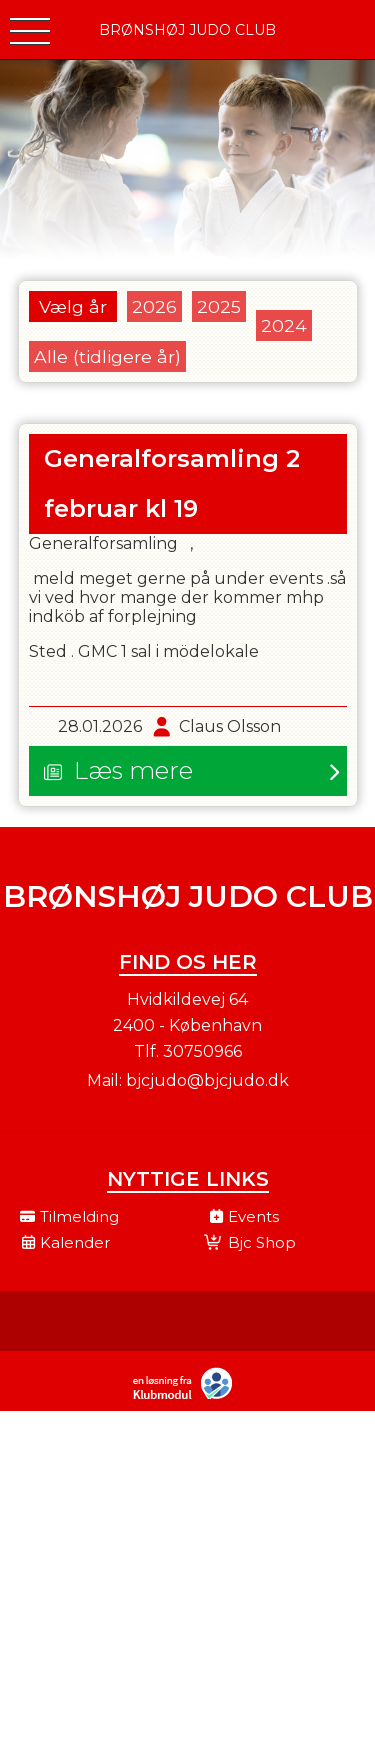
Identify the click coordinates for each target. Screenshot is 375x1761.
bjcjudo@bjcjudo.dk (207, 1080)
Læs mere (133, 770)
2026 (154, 306)
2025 (219, 306)
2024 (284, 325)
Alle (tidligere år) (107, 356)
